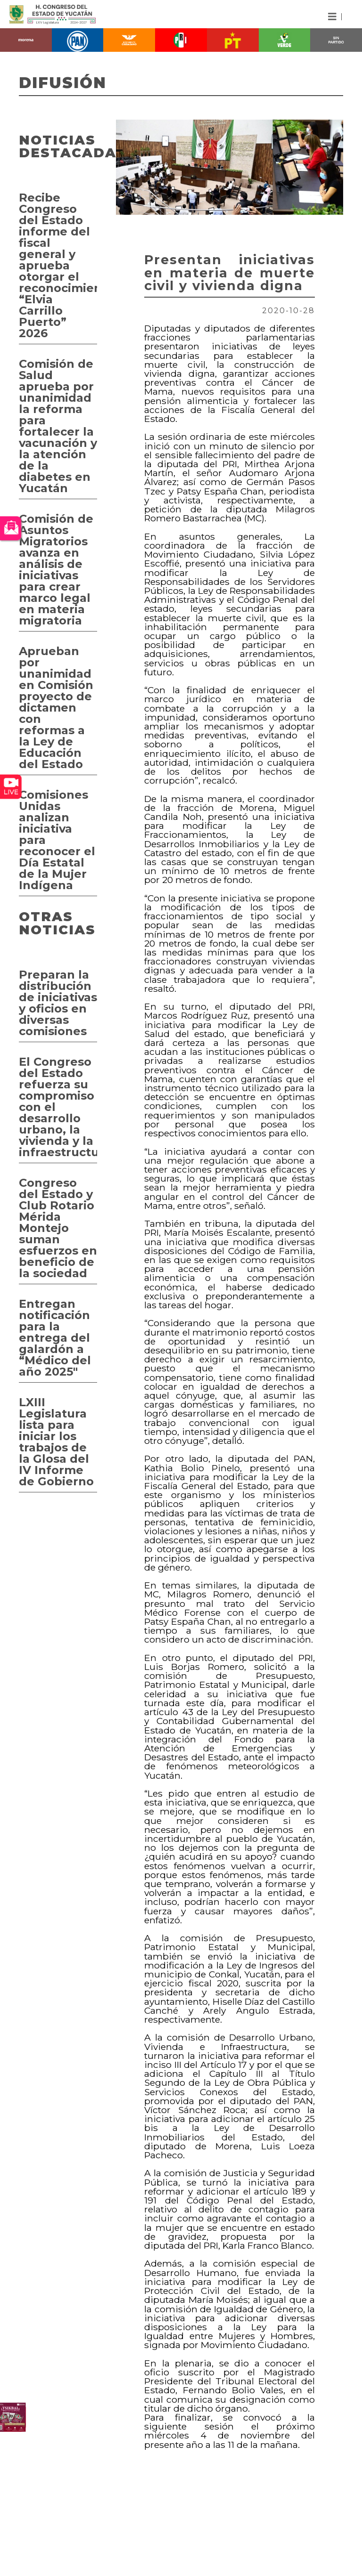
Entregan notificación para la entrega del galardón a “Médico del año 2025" (55, 1337)
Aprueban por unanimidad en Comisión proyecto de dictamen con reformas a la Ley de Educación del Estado (56, 707)
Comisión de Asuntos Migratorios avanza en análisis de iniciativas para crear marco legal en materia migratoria (56, 569)
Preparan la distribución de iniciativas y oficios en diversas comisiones (58, 1003)
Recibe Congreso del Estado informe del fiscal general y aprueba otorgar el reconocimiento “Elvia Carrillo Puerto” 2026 (58, 265)
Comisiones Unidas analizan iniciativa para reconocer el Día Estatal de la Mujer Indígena (57, 840)
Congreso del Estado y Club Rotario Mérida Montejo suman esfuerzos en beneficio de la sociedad (58, 1228)
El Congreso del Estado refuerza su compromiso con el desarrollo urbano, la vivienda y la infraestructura (58, 1107)
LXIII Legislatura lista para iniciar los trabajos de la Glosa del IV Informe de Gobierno (56, 1441)
